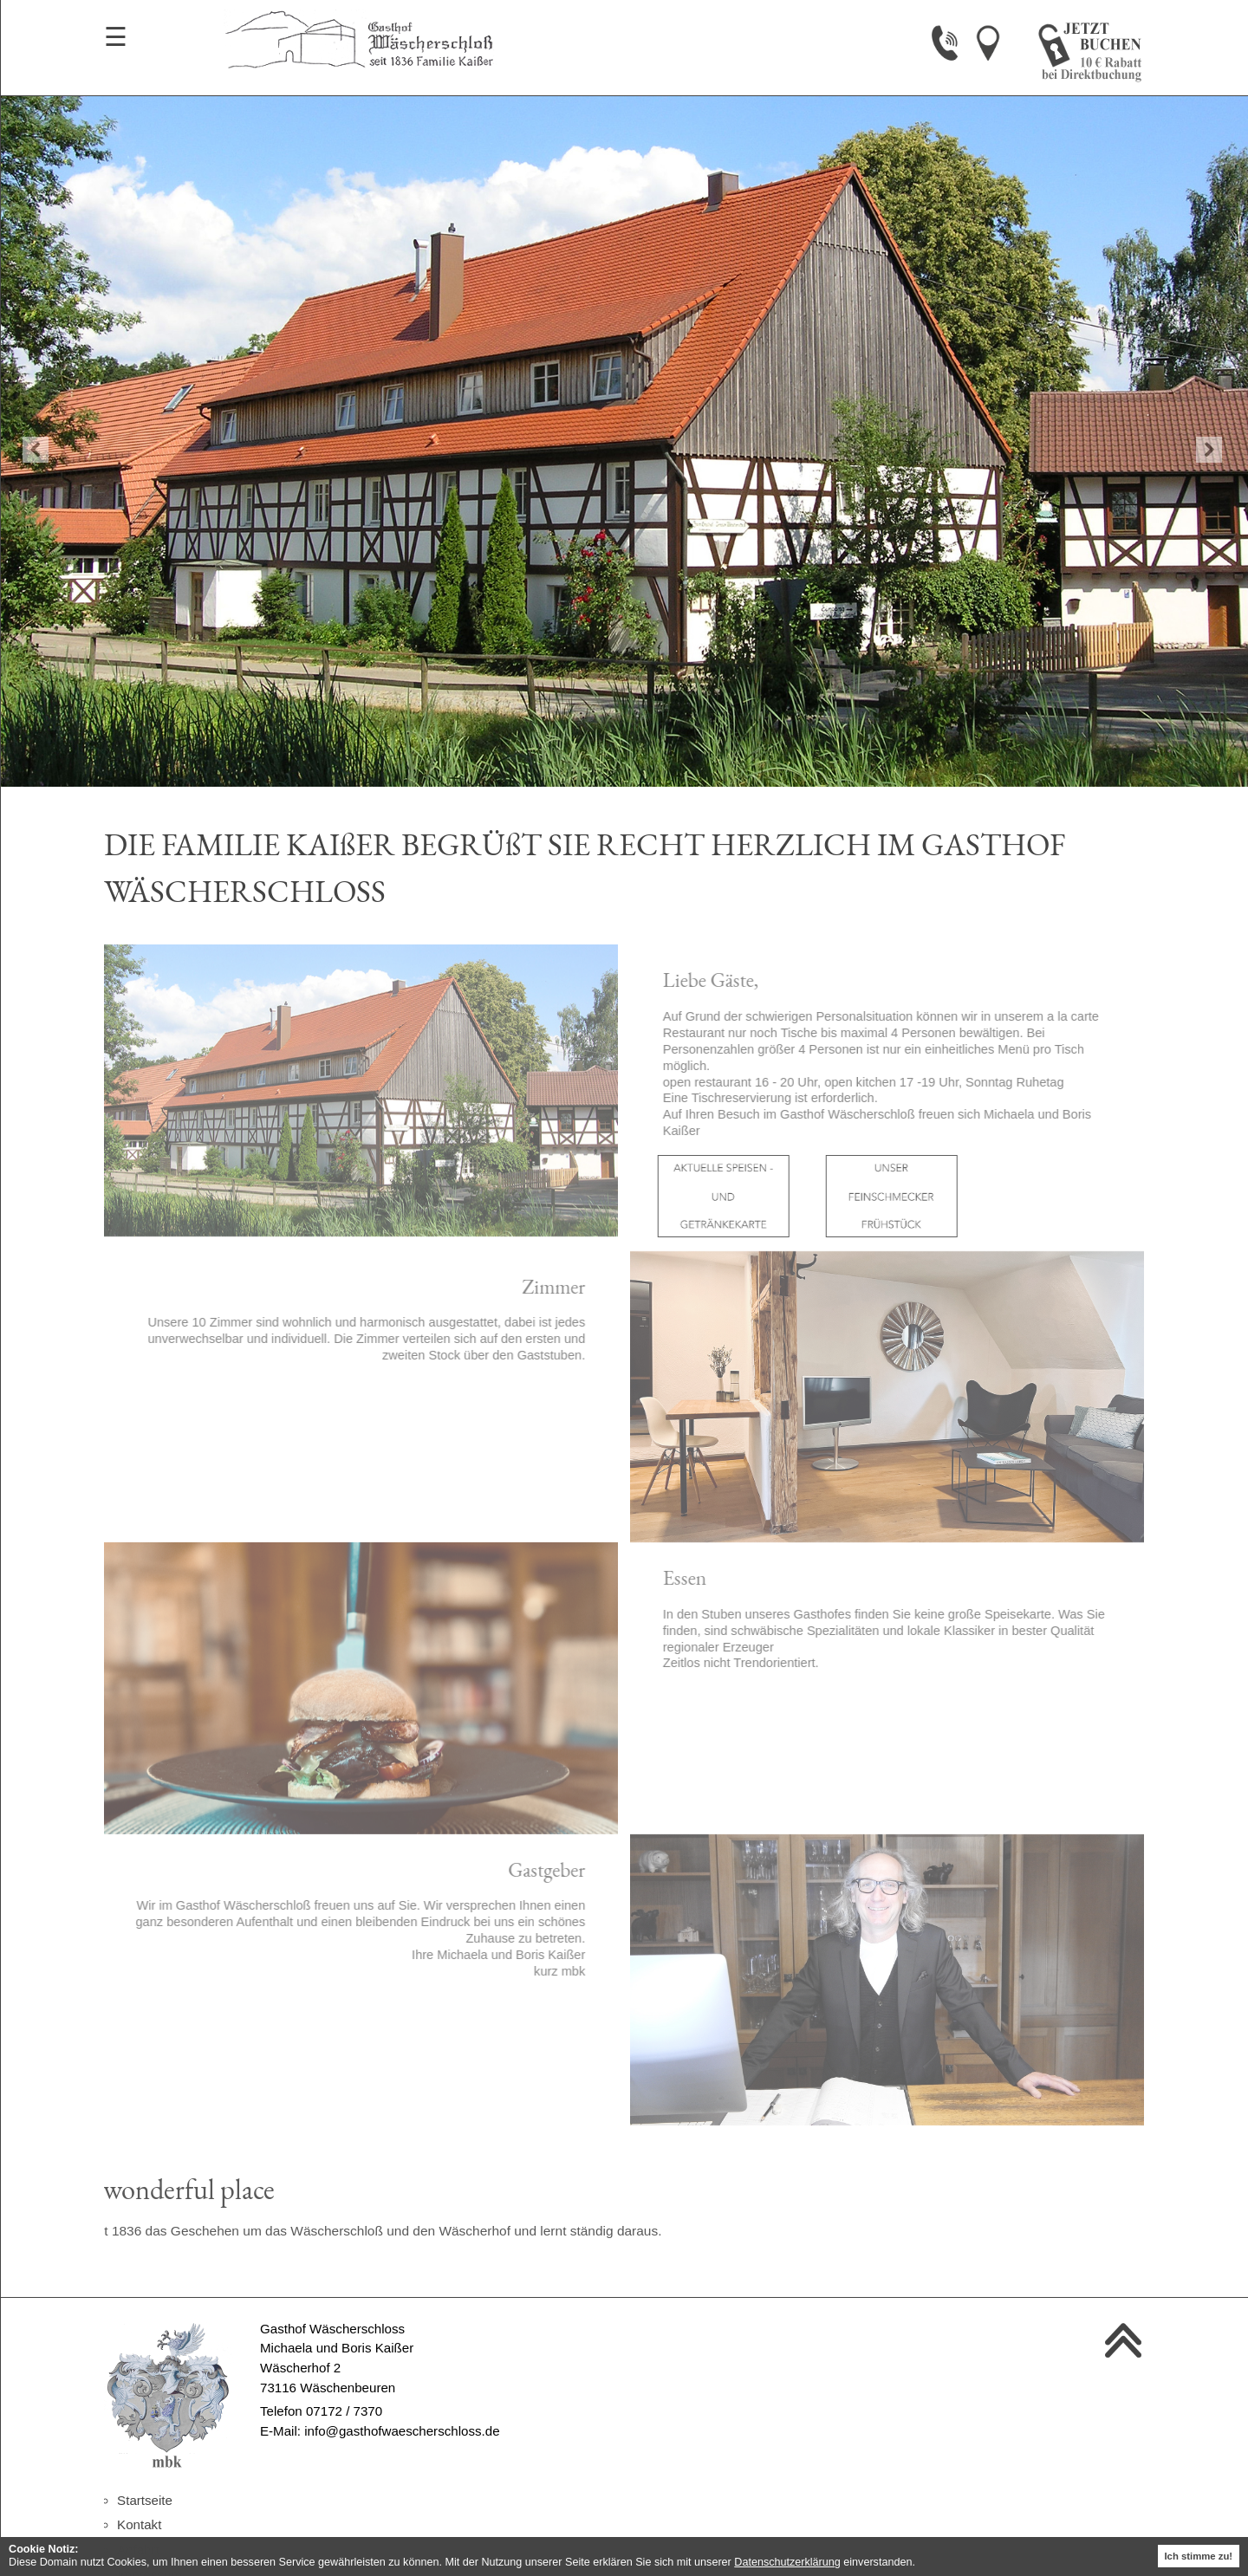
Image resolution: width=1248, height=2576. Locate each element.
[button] (920, 2563)
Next (1209, 450)
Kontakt (139, 2524)
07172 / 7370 (344, 2411)
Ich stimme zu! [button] (1198, 2556)
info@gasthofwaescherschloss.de (401, 2431)
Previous (36, 450)
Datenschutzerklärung (787, 2562)
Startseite (144, 2500)
